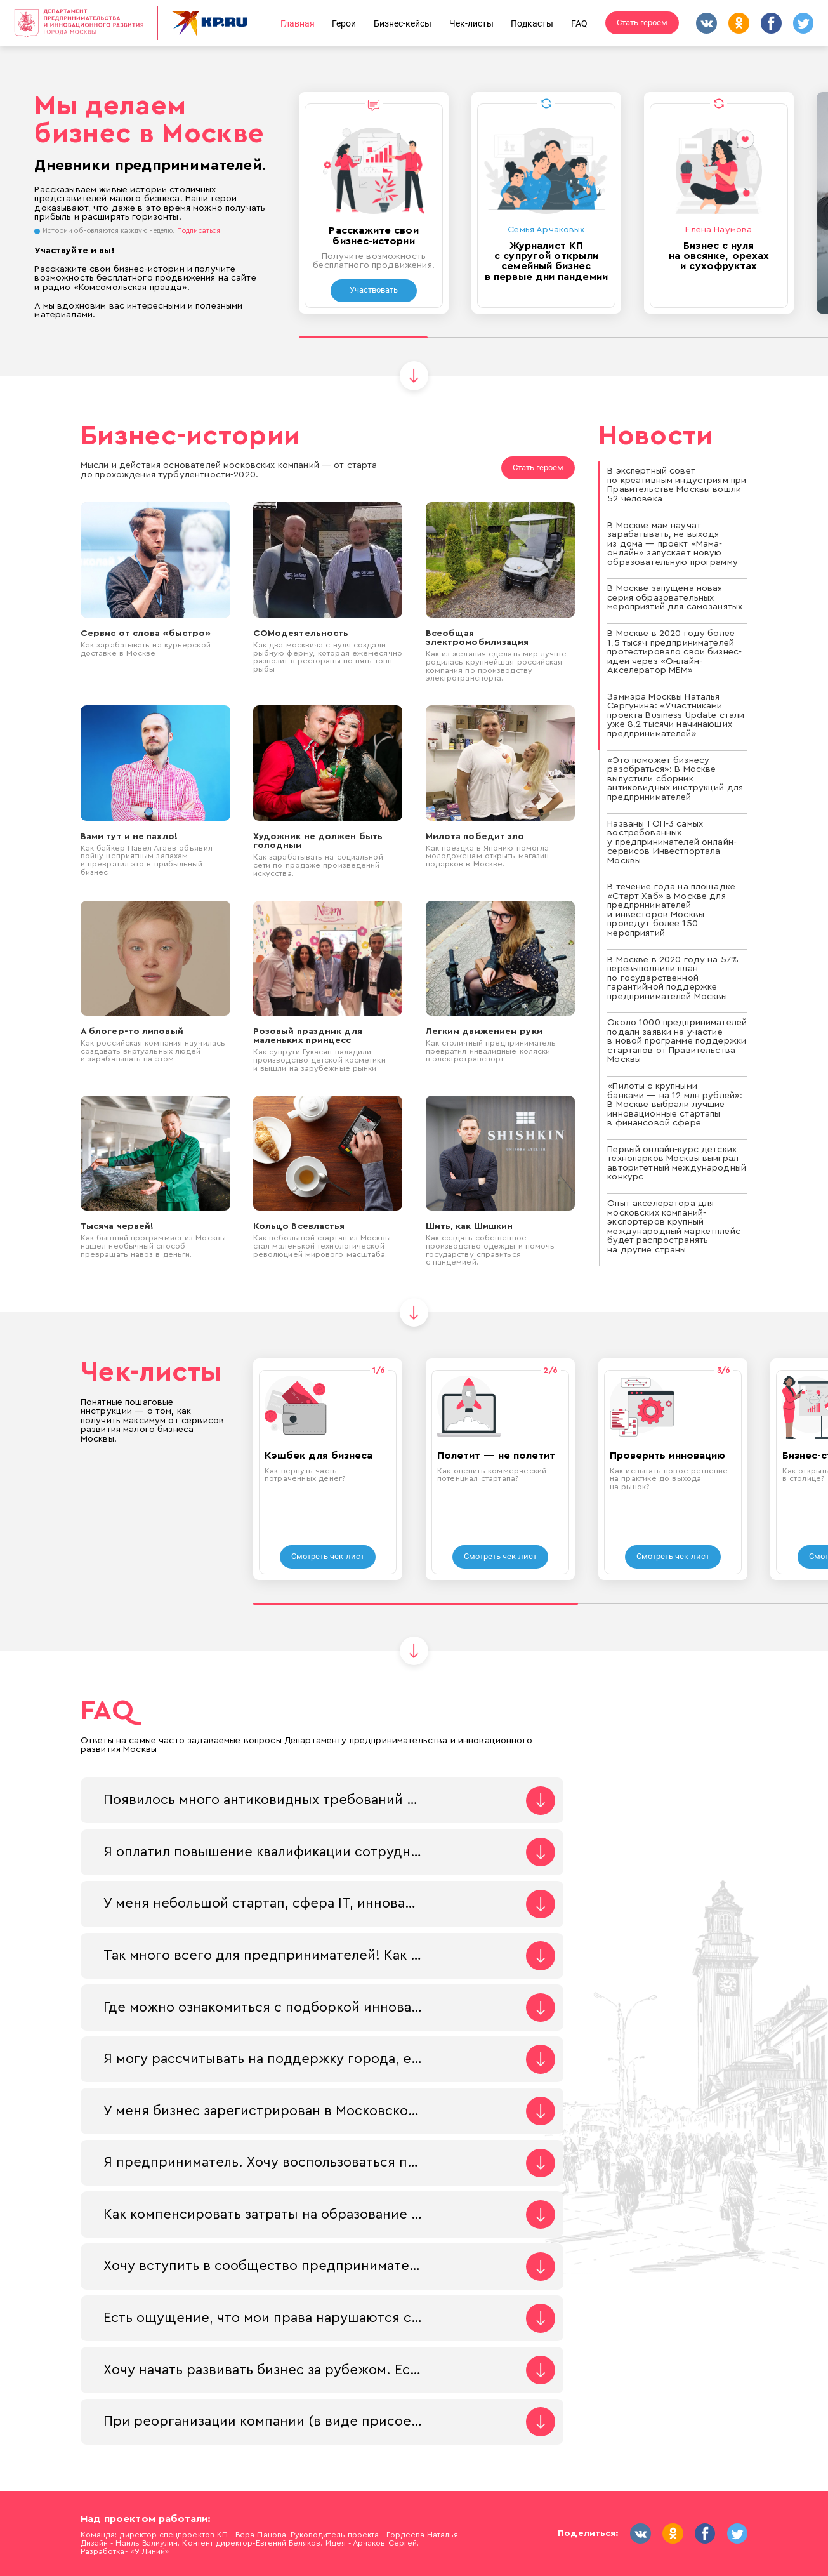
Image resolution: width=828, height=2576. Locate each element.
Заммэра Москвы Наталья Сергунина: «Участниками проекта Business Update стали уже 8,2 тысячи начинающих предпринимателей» (675, 715)
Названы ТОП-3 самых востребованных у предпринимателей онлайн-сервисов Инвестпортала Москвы (672, 842)
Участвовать (374, 290)
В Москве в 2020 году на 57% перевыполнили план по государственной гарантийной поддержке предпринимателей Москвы (673, 978)
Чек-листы (471, 23)
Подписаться (199, 230)
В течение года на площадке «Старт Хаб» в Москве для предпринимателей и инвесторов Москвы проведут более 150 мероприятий (671, 910)
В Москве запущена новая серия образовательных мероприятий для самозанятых (674, 597)
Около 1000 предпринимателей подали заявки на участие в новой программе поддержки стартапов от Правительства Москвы (677, 1041)
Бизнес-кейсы (402, 23)
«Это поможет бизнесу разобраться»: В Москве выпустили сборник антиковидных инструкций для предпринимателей (675, 778)
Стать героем (642, 22)
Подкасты (532, 23)
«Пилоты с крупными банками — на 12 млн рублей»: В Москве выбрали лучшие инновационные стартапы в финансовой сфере (674, 1104)
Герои (344, 23)
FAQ (579, 23)
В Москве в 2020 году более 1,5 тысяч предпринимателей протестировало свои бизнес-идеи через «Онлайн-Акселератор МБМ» (674, 651)
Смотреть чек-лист (327, 1556)
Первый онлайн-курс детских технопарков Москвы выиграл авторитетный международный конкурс (676, 1163)
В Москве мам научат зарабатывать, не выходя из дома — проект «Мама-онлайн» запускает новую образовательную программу (672, 544)
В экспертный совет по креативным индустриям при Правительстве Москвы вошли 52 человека (676, 484)
